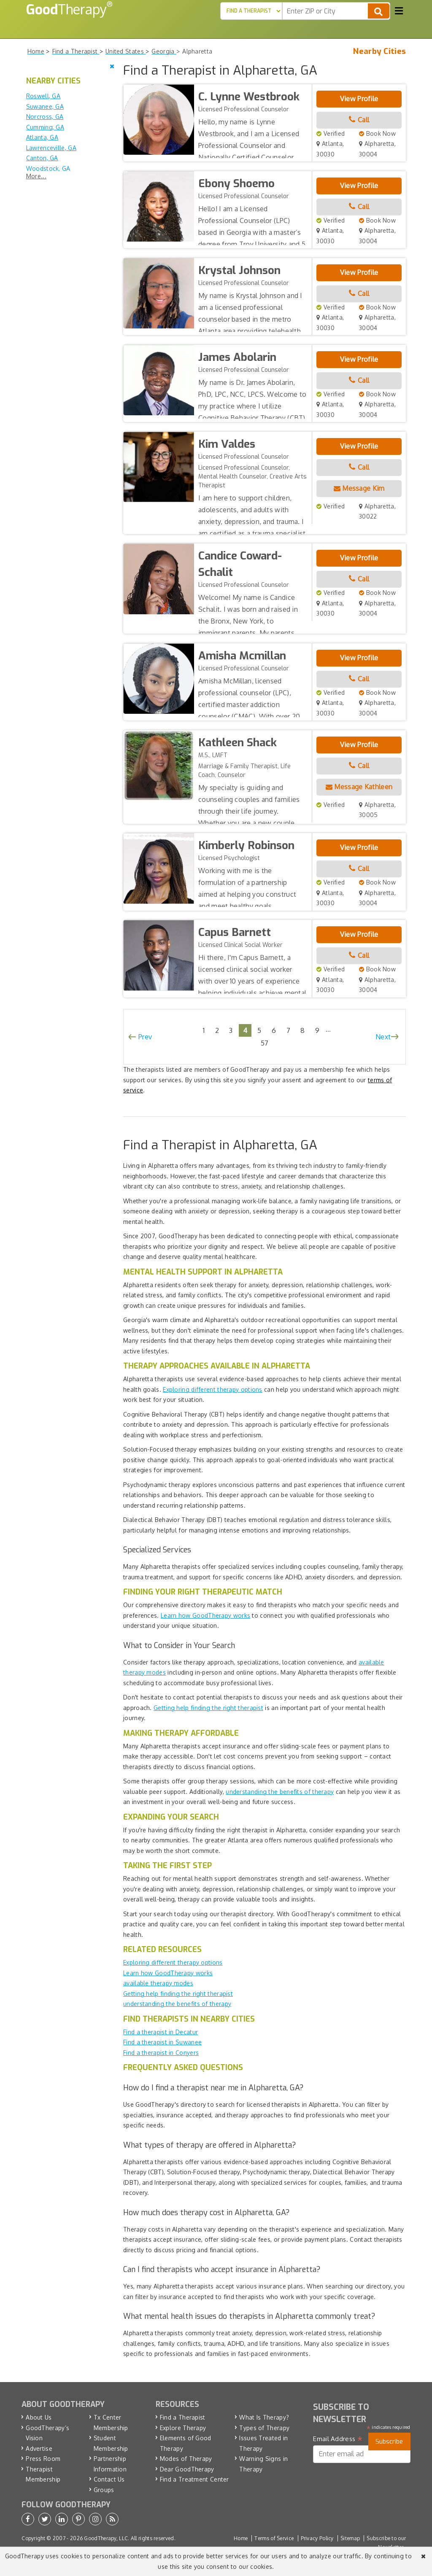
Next (383, 1037)
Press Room (43, 2458)
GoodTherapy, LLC (106, 2538)
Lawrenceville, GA (51, 147)
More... (36, 176)
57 (265, 1042)
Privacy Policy (317, 2538)
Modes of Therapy (186, 2458)
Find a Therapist (182, 2417)
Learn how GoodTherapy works (205, 1615)
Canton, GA (42, 157)
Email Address (337, 2438)
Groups (104, 2489)
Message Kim (359, 488)
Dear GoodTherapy (187, 2469)
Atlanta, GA (42, 137)
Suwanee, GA (45, 106)
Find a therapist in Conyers (161, 2052)
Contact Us (109, 2479)
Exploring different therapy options (212, 1389)
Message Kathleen (359, 786)
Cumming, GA (45, 127)
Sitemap (350, 2538)
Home (241, 2538)
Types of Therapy (264, 2427)
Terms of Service (274, 2538)
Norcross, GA (45, 116)
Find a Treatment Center (194, 2479)
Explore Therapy (183, 2427)
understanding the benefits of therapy (280, 1791)
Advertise (39, 2448)
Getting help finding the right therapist (208, 1707)
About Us (38, 2417)
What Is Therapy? (264, 2417)
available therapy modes (158, 1983)
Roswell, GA (43, 95)
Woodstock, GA (48, 168)
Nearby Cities (379, 51)
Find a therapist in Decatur (160, 2032)
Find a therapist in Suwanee (162, 2042)
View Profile (359, 98)
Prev (145, 1037)
